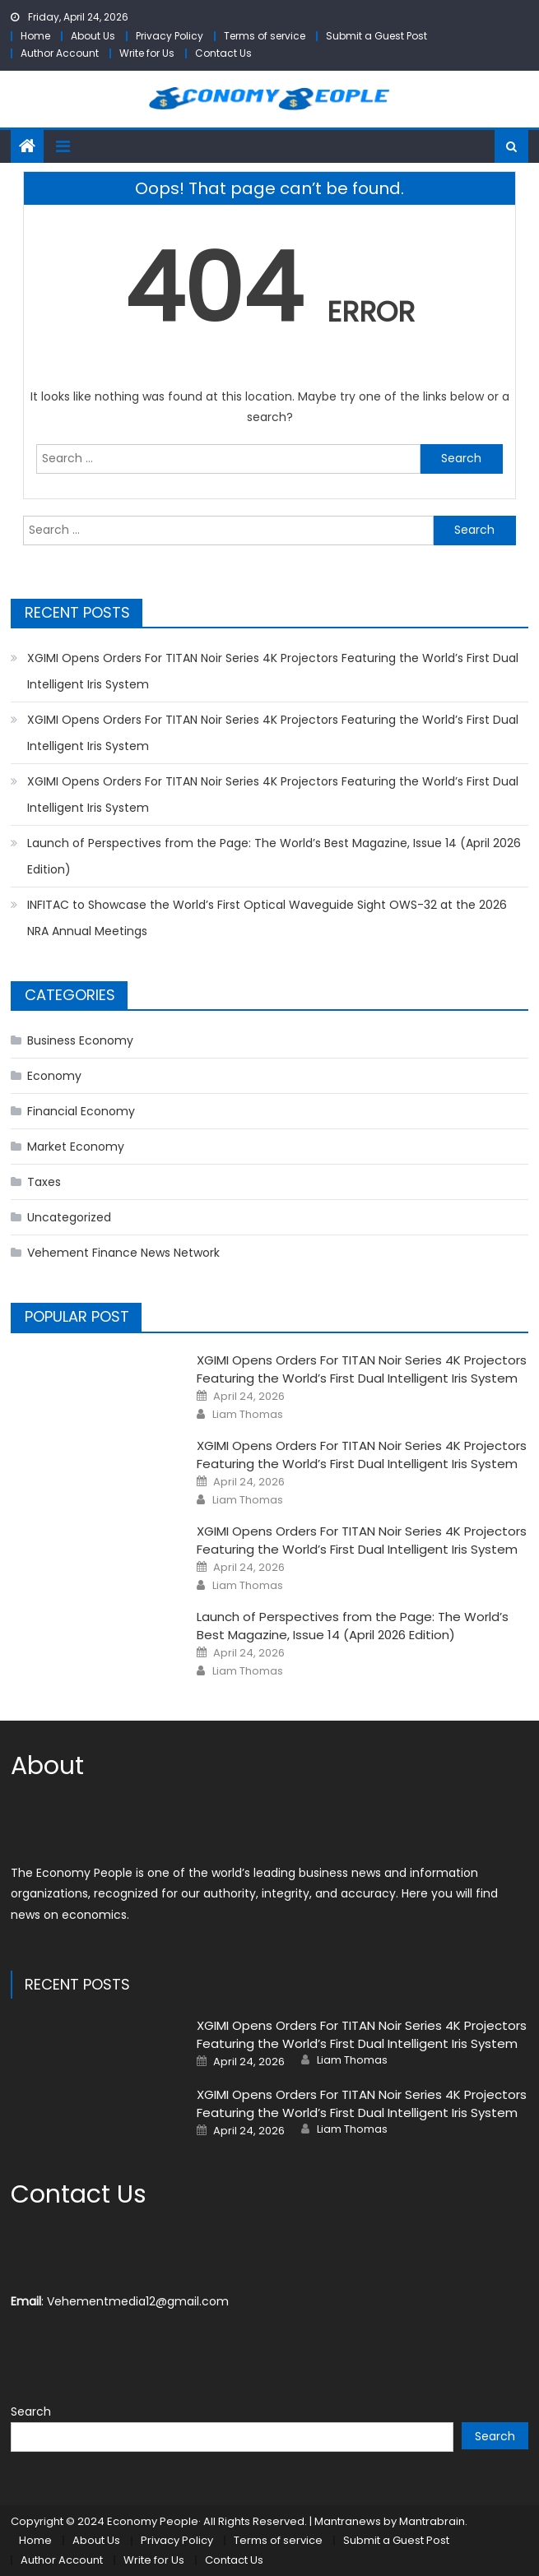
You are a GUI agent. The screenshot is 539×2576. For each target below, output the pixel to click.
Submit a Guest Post (376, 36)
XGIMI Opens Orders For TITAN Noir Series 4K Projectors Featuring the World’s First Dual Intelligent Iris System (272, 671)
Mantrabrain (432, 2521)
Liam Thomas (247, 1414)
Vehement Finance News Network (123, 1252)
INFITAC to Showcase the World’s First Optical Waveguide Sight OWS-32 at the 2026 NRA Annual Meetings (267, 918)
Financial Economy (81, 1111)
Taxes (44, 1182)
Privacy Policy (169, 36)
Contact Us (223, 53)
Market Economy (75, 1146)
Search (31, 2411)
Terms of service (264, 36)
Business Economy (80, 1040)
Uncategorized (69, 1217)
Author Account (60, 53)
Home (35, 36)
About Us (93, 36)
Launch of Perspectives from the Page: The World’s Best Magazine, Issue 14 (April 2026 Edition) (274, 856)
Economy (54, 1076)
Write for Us (146, 53)
